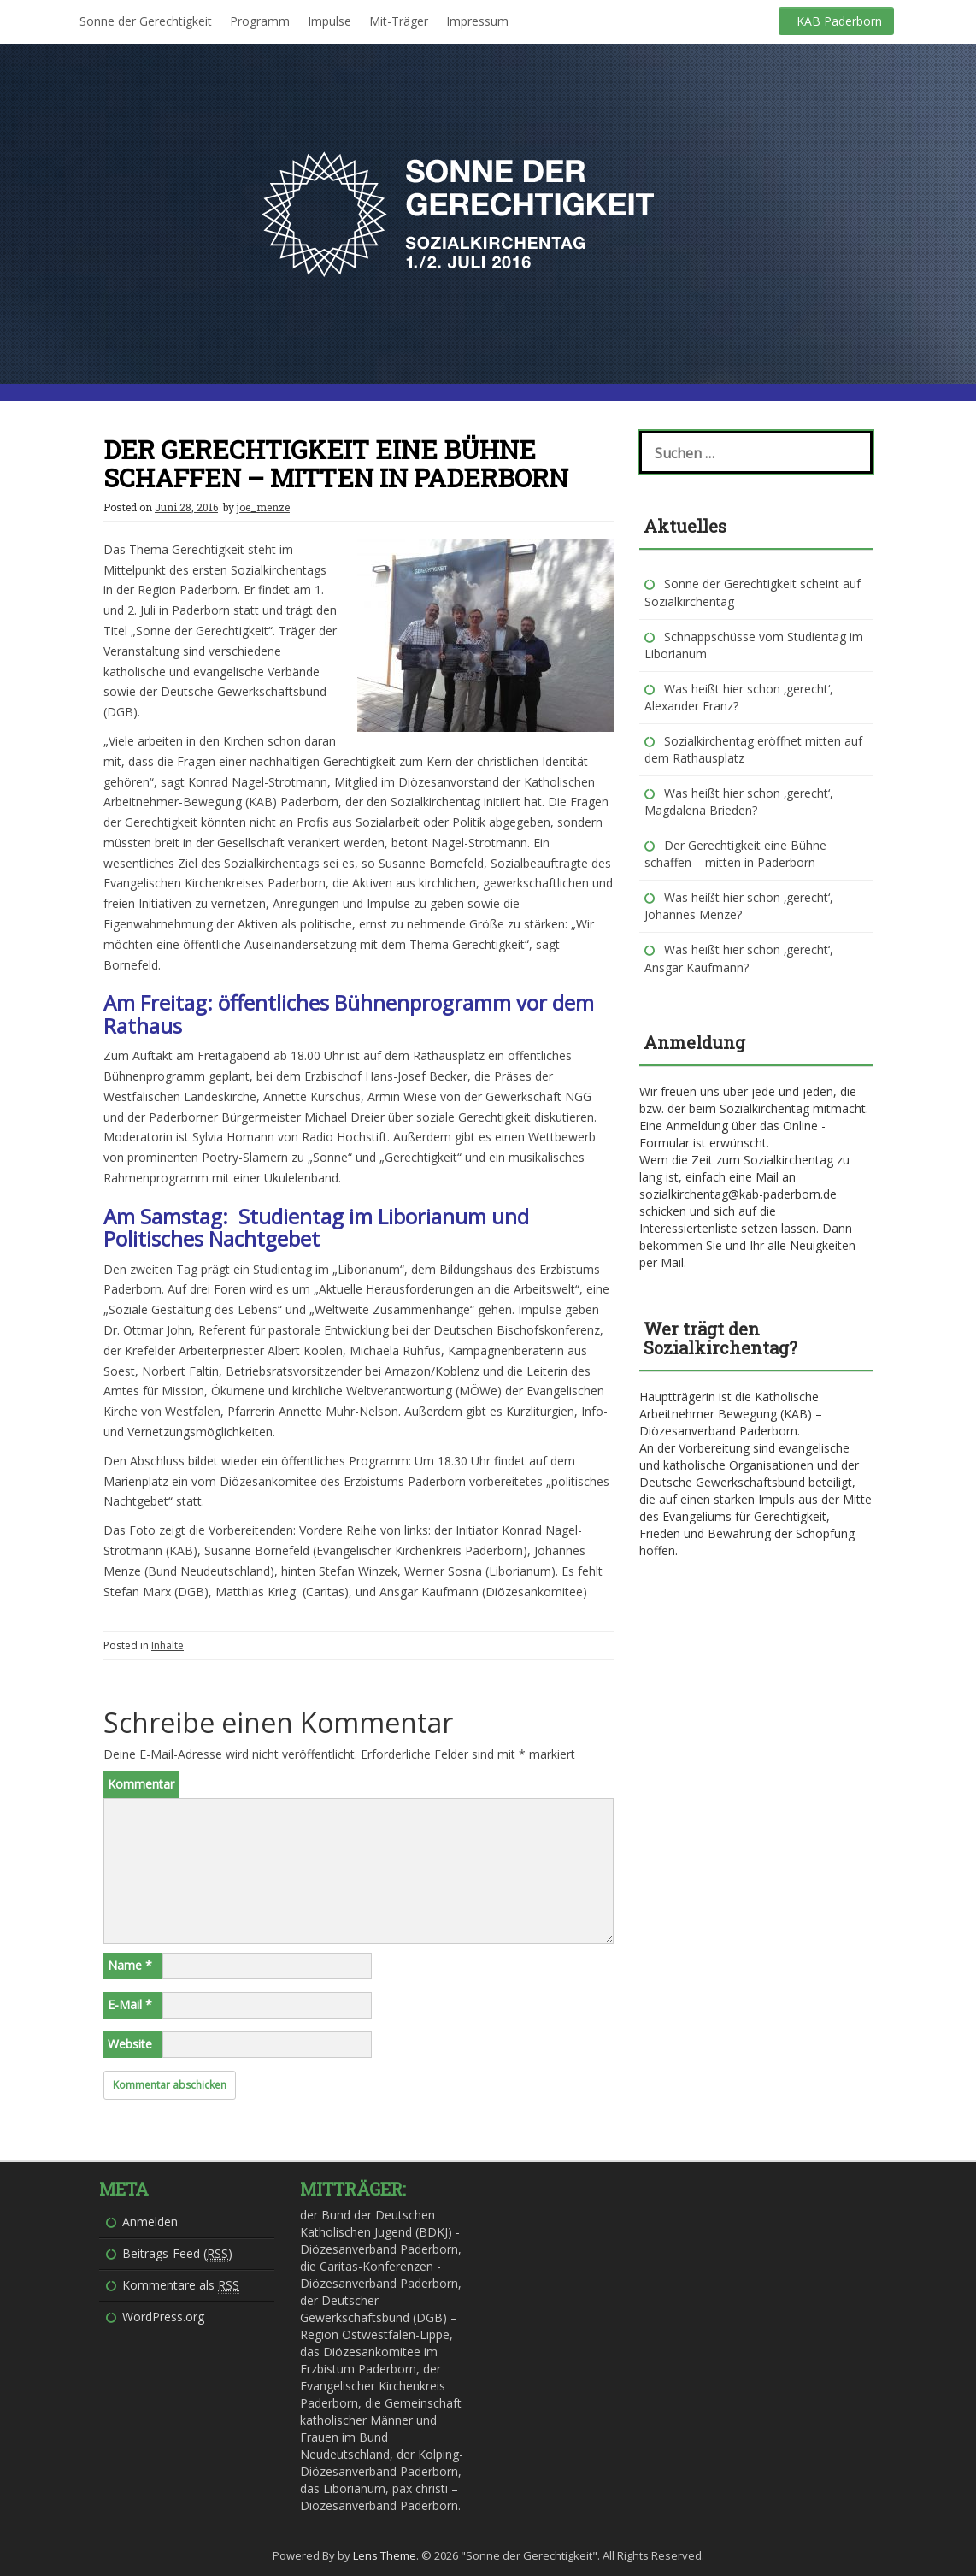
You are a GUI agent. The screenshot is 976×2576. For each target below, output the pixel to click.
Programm (260, 21)
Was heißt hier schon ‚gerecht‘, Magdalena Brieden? (738, 801)
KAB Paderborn (839, 21)
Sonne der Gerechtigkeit (145, 21)
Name (130, 1965)
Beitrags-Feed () (177, 2253)
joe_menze (263, 507)
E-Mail (130, 2004)
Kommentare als (180, 2285)
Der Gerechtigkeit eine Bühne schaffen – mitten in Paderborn (735, 853)
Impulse (329, 21)
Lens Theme (384, 2555)
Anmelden (150, 2221)
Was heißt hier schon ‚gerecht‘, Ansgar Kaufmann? (738, 958)
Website (130, 2044)
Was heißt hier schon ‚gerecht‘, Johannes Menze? (738, 906)
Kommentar (141, 1784)
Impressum (477, 21)
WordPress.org (163, 2316)
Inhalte (167, 1645)
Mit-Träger (398, 21)
